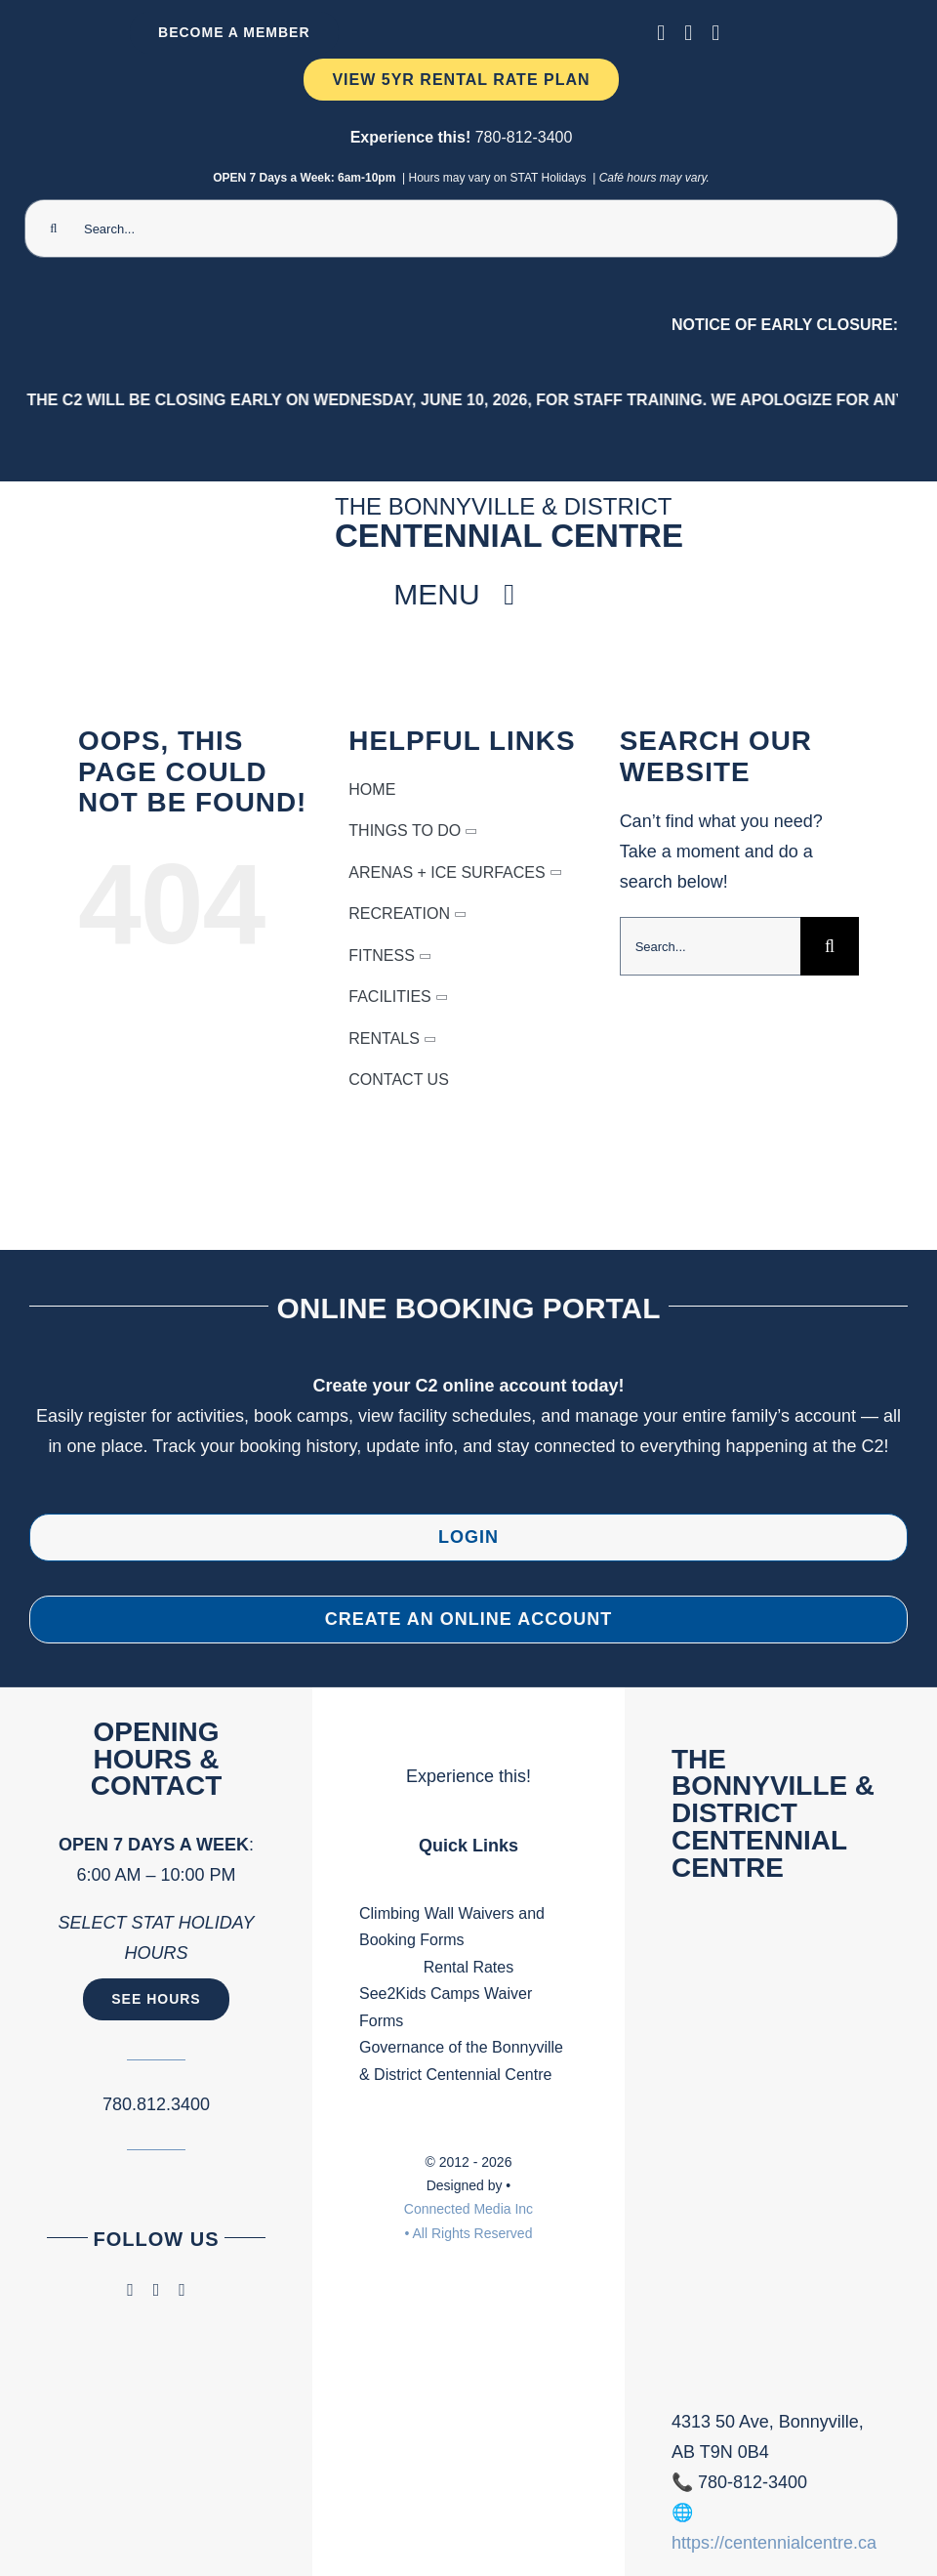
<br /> (781, 2160)
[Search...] (461, 228)
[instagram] (688, 33)
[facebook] (661, 33)
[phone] (715, 33)
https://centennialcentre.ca (774, 2543)
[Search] (53, 228)
